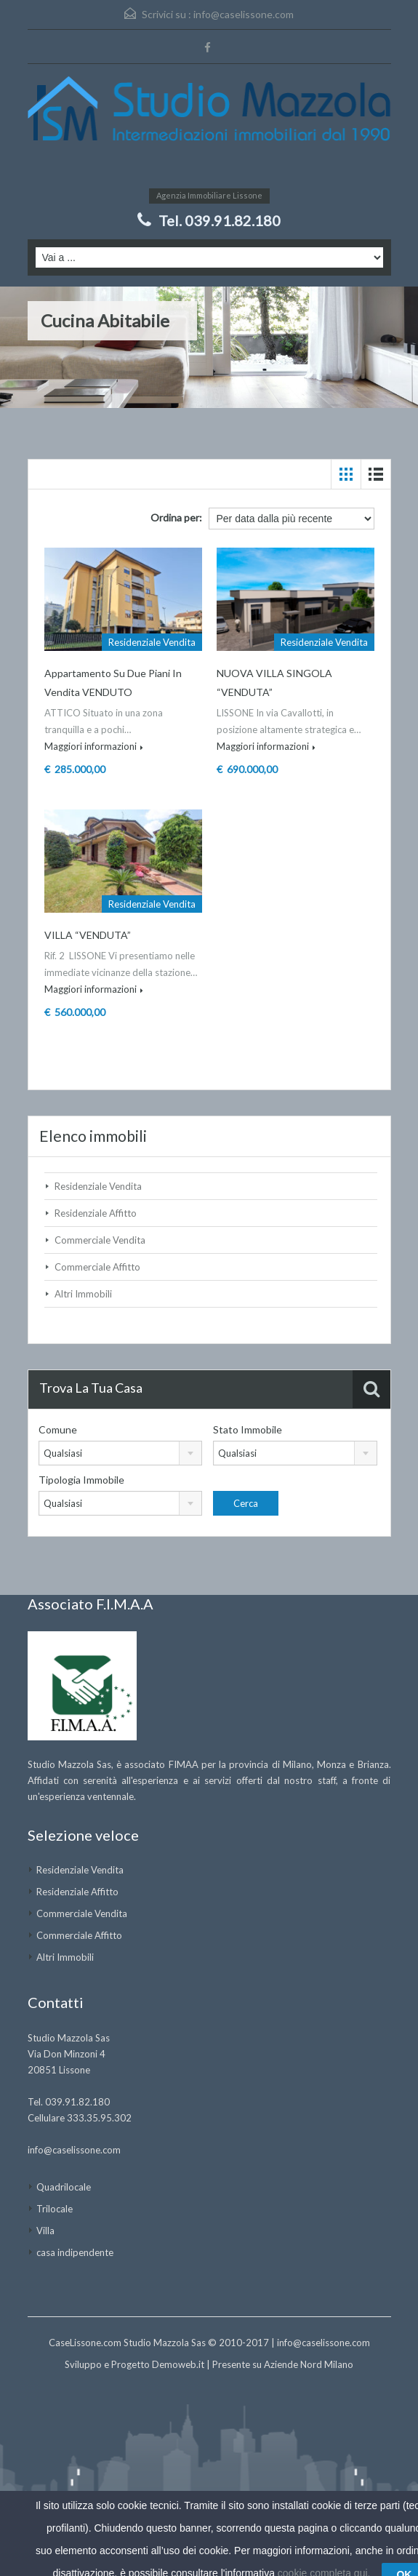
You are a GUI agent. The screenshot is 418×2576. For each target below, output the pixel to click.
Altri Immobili (83, 1294)
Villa (45, 2230)
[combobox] (121, 1453)
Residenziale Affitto (96, 1213)
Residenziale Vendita (98, 1186)
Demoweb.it (178, 2364)
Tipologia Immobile (81, 1479)
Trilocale (54, 2209)
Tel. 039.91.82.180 (219, 220)
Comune (58, 1429)
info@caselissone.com (243, 14)
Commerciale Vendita (100, 1240)
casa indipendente (74, 2252)
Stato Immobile (247, 1429)
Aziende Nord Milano (308, 2364)
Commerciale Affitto (97, 1267)
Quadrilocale (63, 2187)
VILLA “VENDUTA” (87, 935)
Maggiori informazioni (93, 746)
